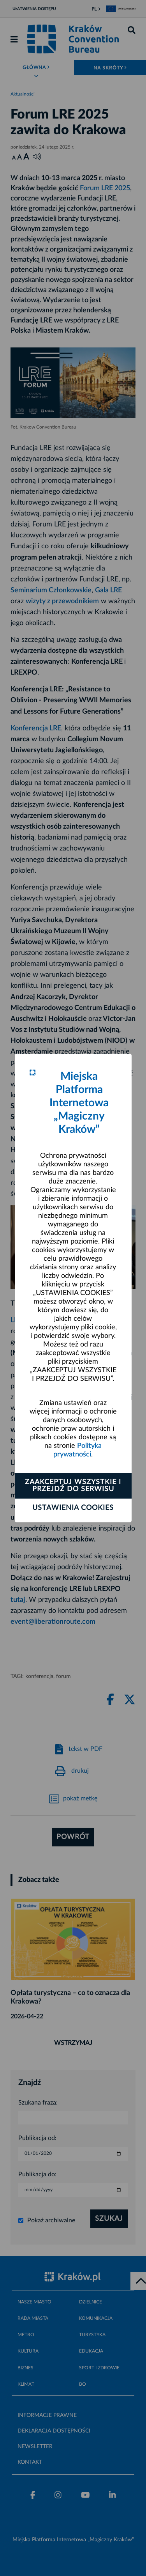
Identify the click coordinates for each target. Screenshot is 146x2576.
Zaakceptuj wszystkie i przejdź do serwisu (73, 1486)
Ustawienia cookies (73, 1507)
